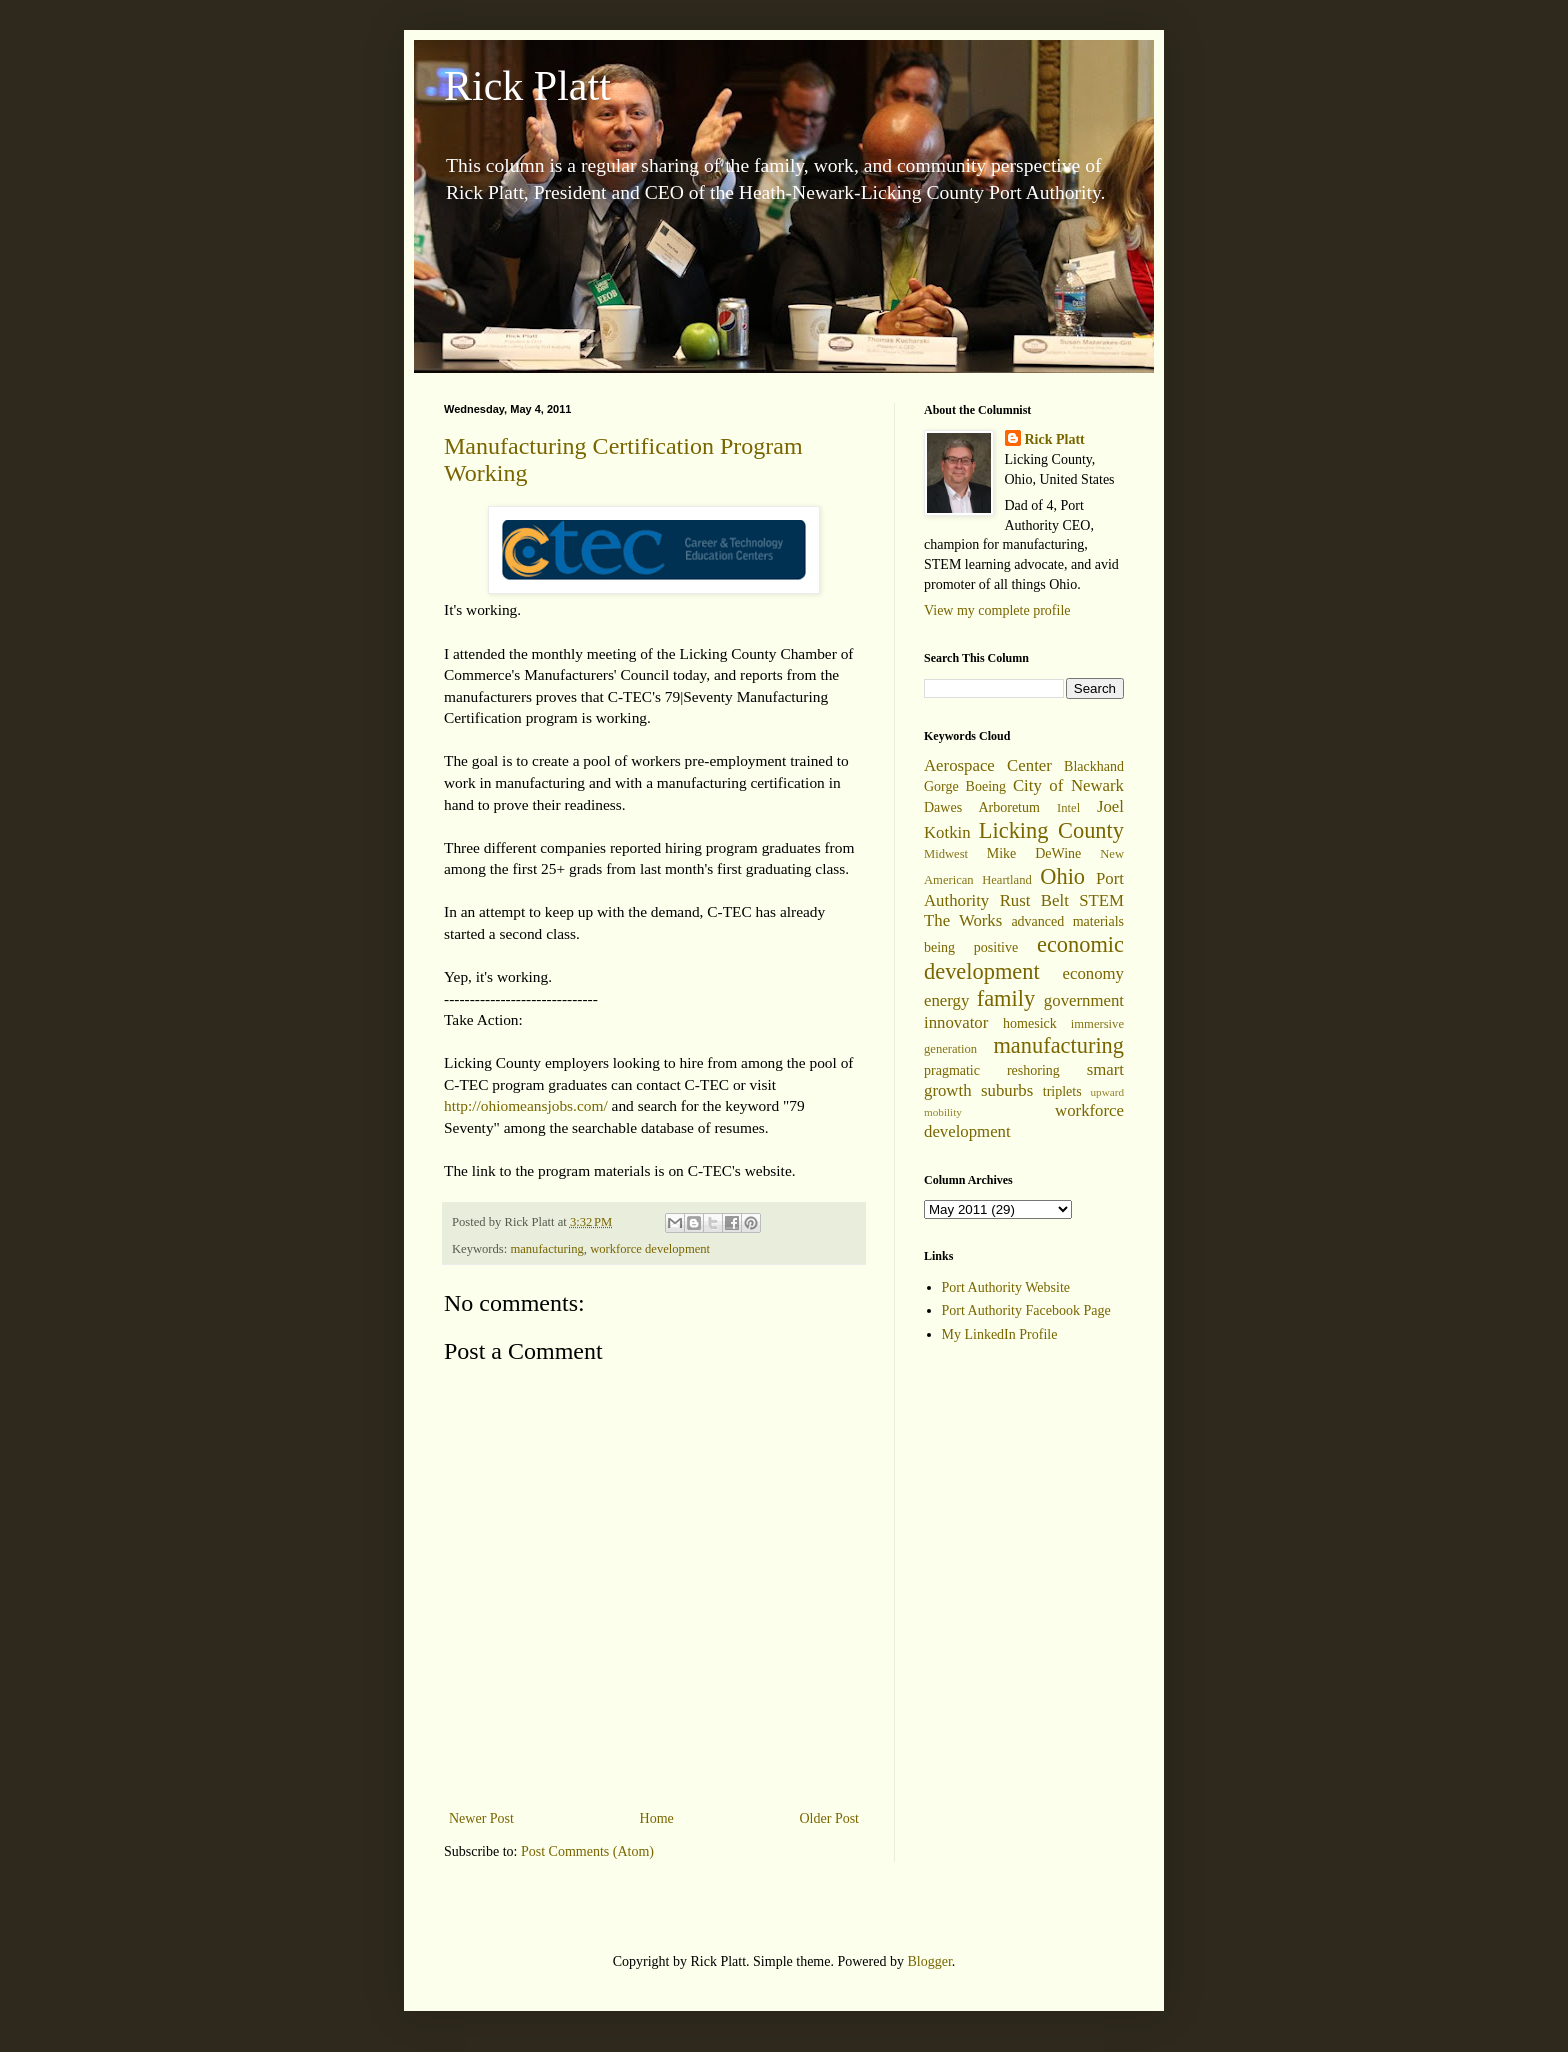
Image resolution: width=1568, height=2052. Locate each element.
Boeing (986, 786)
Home (657, 1818)
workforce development (650, 1249)
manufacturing (546, 1249)
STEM (1101, 900)
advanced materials (1067, 921)
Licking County (1051, 830)
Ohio (1062, 876)
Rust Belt (1034, 900)
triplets (1062, 1091)
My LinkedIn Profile (1000, 1334)
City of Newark (1068, 785)
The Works (963, 920)
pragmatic (952, 1070)
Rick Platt (527, 86)
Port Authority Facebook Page (1026, 1310)
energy (946, 1000)
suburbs (1007, 1090)
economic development (1024, 958)
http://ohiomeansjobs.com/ (526, 1105)
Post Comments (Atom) (587, 1851)
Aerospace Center (988, 765)
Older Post (830, 1818)
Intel (1068, 808)
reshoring (1033, 1070)
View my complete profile (997, 610)
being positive (971, 947)
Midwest (946, 854)
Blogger (929, 1961)
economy (1093, 973)
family (1006, 998)
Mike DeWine (1034, 853)
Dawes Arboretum (982, 807)
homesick (1030, 1023)
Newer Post (481, 1818)
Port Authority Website (1006, 1287)
